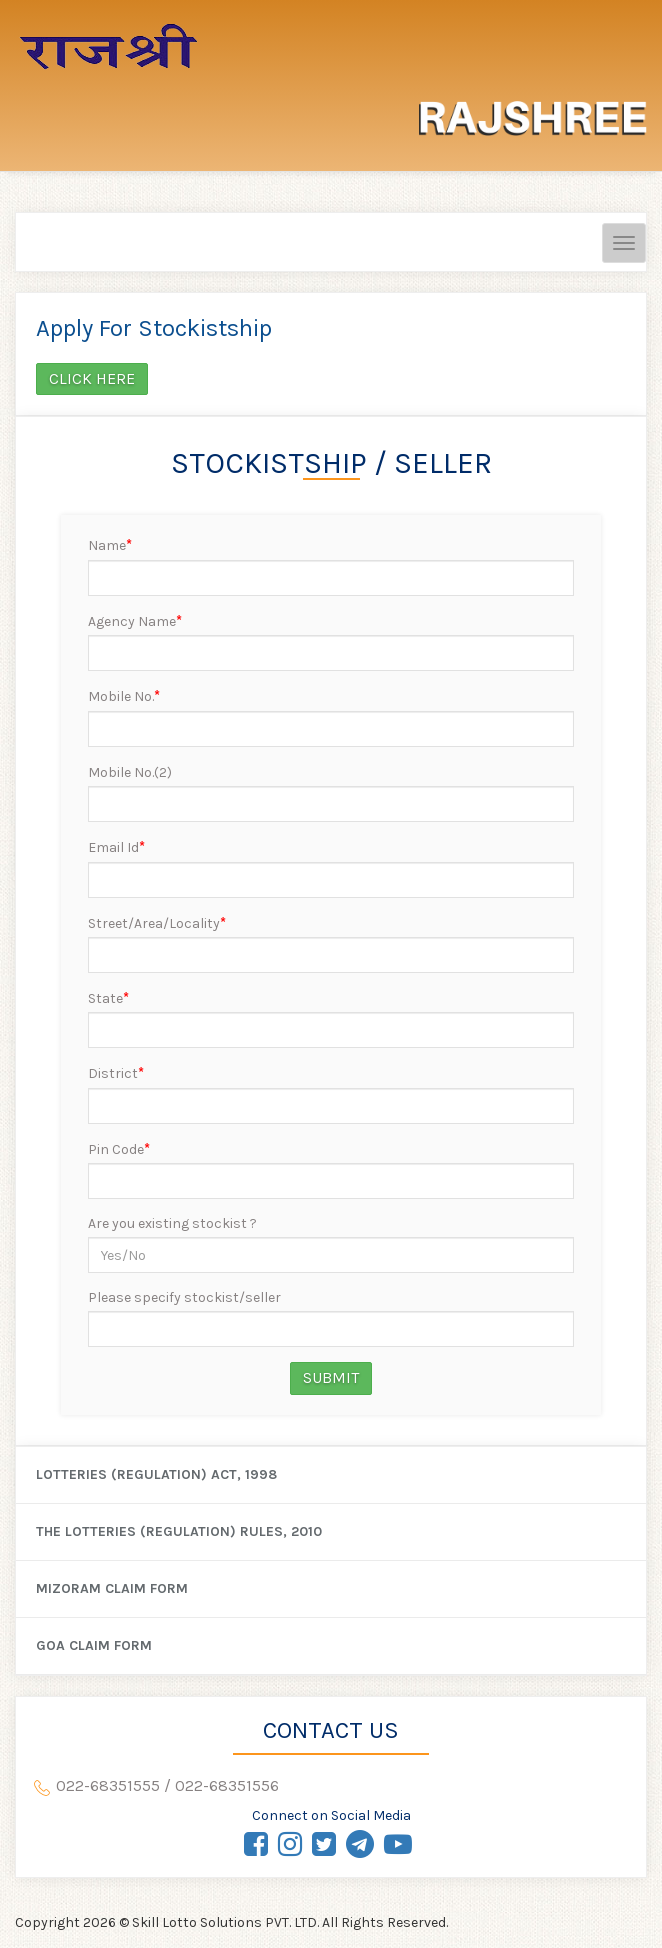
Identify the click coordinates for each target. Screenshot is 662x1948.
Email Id (116, 847)
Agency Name (135, 621)
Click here (92, 378)
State (108, 998)
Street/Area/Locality (157, 923)
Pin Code (119, 1149)
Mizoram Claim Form (112, 1588)
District (116, 1073)
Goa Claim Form (94, 1645)
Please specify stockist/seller (184, 1297)
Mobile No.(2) (130, 772)
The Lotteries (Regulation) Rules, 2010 (179, 1531)
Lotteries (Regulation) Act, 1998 (156, 1474)
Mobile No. (124, 696)
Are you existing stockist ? (172, 1223)
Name (110, 545)
